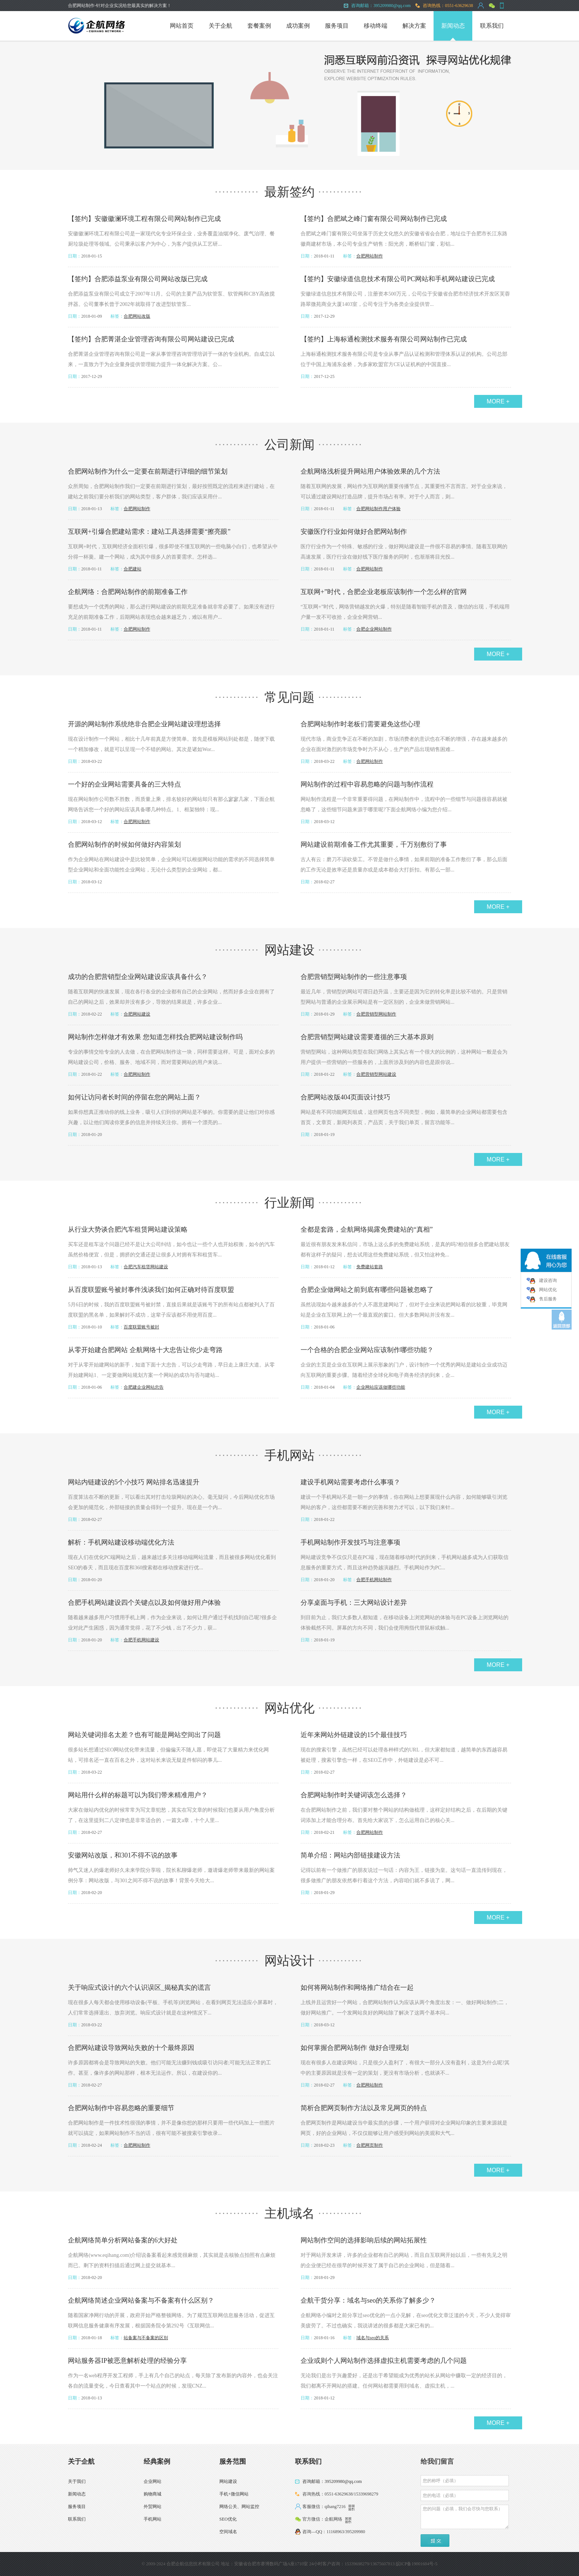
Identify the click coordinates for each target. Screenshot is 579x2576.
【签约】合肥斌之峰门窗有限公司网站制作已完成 (374, 218)
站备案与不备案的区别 (146, 2337)
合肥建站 (132, 569)
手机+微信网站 (234, 2494)
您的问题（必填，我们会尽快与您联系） (465, 2517)
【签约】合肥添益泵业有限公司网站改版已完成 (138, 279)
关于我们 (77, 2481)
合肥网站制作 (369, 256)
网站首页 (181, 26)
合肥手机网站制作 (374, 1579)
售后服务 (548, 1298)
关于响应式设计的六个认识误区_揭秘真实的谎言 (139, 1987)
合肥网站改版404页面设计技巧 (345, 1097)
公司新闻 (289, 444)
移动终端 (375, 26)
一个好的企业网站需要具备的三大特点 (124, 784)
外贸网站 (152, 2506)
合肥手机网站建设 (141, 1639)
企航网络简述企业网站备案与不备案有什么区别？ (141, 2300)
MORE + (498, 401)
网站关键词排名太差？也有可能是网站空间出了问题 (144, 1735)
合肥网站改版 (137, 316)
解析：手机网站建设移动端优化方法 (121, 1542)
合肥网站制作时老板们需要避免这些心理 (360, 724)
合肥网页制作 (369, 2145)
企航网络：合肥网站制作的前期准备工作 (128, 592)
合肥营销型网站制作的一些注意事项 (354, 976)
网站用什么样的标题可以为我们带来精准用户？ (138, 1795)
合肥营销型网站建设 (376, 1074)
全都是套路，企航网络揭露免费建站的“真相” (367, 1229)
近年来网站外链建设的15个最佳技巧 (354, 1735)
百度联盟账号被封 (141, 1327)
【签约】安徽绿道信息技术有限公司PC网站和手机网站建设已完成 (398, 279)
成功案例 (298, 26)
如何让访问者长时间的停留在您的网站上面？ (134, 1097)
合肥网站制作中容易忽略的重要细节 (121, 2108)
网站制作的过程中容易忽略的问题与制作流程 (367, 784)
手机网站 (289, 1455)
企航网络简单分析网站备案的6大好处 (123, 2240)
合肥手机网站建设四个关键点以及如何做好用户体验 (144, 1602)
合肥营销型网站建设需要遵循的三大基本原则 (367, 1037)
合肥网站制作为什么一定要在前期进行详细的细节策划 (147, 471)
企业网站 (152, 2481)
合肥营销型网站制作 (376, 1014)
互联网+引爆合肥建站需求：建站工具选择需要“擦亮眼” (149, 531)
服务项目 (337, 26)
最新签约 (289, 192)
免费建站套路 (369, 1266)
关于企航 (220, 26)
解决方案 (414, 26)
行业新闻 (289, 1202)
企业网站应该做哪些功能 (380, 1387)
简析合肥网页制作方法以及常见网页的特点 (364, 2108)
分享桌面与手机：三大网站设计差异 (354, 1602)
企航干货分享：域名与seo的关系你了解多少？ (368, 2300)
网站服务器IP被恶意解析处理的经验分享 (127, 2360)
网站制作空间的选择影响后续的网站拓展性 (364, 2240)
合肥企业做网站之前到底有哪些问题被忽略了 (367, 1289)
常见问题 (289, 697)
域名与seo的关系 (372, 2337)
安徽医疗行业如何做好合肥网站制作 (354, 531)
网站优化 (289, 1708)
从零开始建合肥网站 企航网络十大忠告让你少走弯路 (145, 1350)
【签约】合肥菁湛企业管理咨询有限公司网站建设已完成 (151, 339)
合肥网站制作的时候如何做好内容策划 (124, 844)
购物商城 (152, 2494)
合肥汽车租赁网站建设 (146, 1266)
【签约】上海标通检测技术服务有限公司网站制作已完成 (384, 339)
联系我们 (492, 26)
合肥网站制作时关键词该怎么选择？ (354, 1795)
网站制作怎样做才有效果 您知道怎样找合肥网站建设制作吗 (155, 1037)
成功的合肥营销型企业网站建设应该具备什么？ (138, 976)
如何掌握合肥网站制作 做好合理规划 (355, 2047)
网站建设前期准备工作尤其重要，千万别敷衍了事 (374, 844)
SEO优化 (228, 2519)
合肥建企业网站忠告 (144, 1387)
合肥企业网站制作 (374, 629)
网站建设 (289, 950)
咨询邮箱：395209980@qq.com (332, 2481)
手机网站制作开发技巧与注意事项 (350, 1542)
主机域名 (289, 2213)
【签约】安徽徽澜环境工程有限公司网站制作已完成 (144, 218)
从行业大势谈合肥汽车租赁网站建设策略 (128, 1229)
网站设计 (289, 1961)
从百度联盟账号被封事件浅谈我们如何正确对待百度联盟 (151, 1289)
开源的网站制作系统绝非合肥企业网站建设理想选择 (144, 724)
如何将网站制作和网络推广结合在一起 (357, 1987)
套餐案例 (259, 26)
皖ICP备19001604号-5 (417, 2563)
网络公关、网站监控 (239, 2506)
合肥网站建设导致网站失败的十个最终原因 (131, 2047)
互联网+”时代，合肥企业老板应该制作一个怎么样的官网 (384, 592)
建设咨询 (548, 1280)
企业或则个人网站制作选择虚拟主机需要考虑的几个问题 (384, 2360)
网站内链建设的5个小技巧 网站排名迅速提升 (133, 1482)
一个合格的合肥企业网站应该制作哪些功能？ (367, 1350)
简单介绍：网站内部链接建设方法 (350, 1855)
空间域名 (228, 2531)
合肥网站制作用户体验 (378, 508)
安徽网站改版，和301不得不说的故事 (123, 1855)
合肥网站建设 (137, 1014)
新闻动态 (453, 26)
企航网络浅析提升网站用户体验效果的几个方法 (370, 471)
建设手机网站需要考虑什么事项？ (350, 1482)
